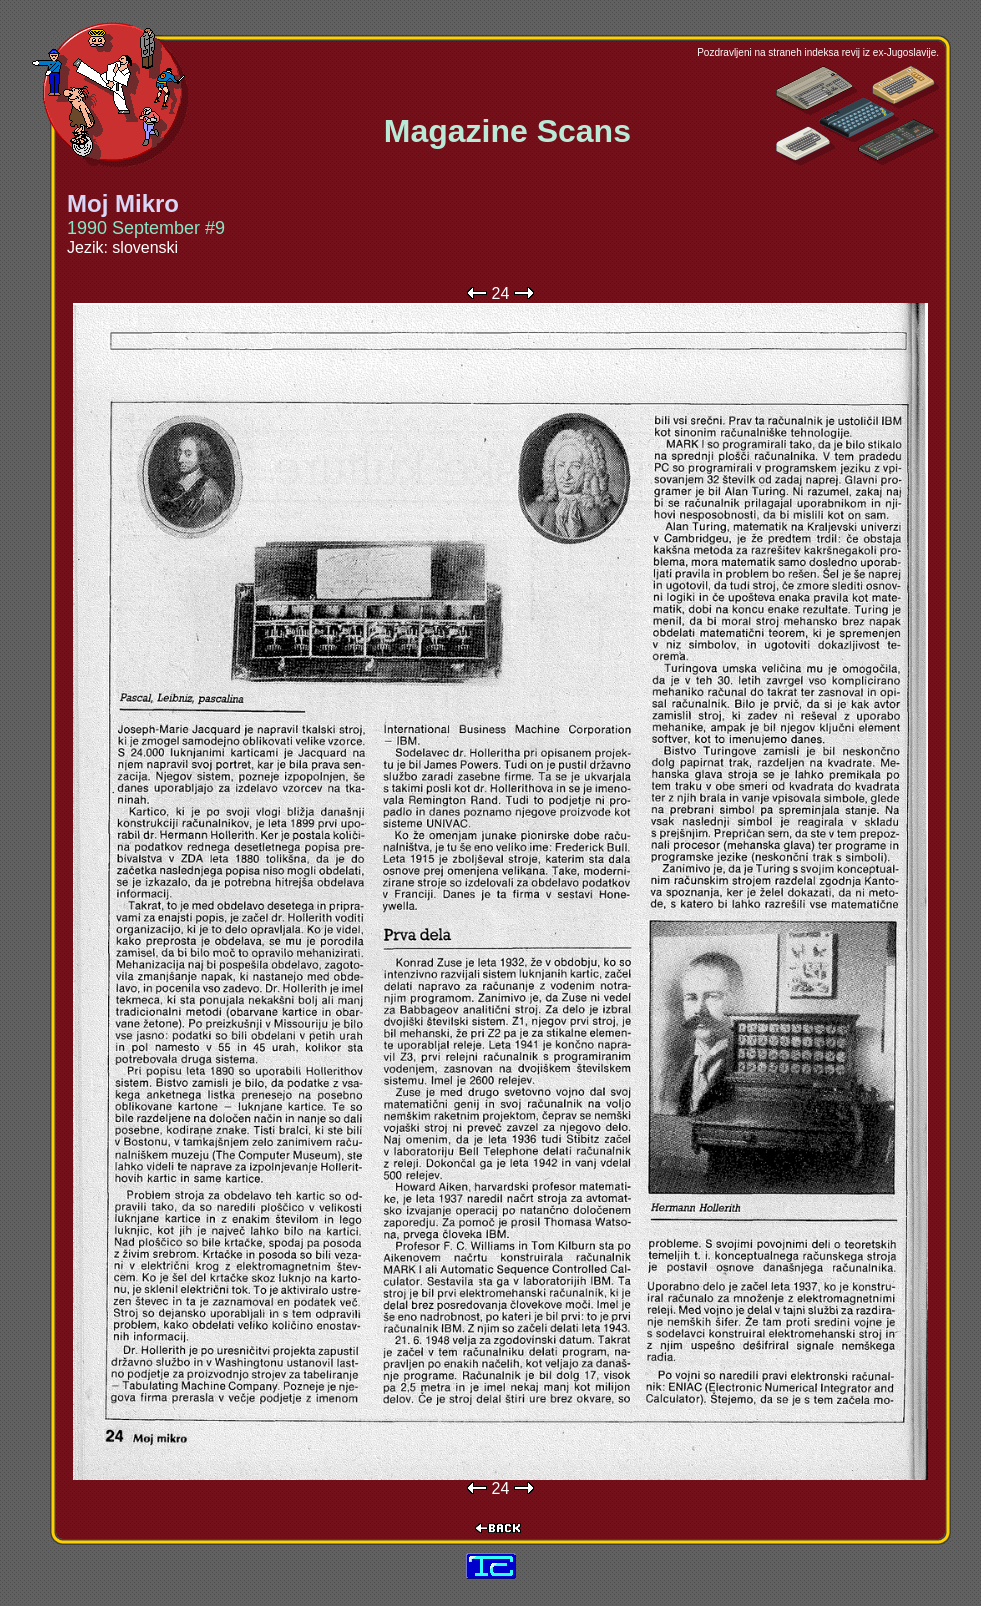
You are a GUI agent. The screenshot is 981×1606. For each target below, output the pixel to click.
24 (501, 293)
